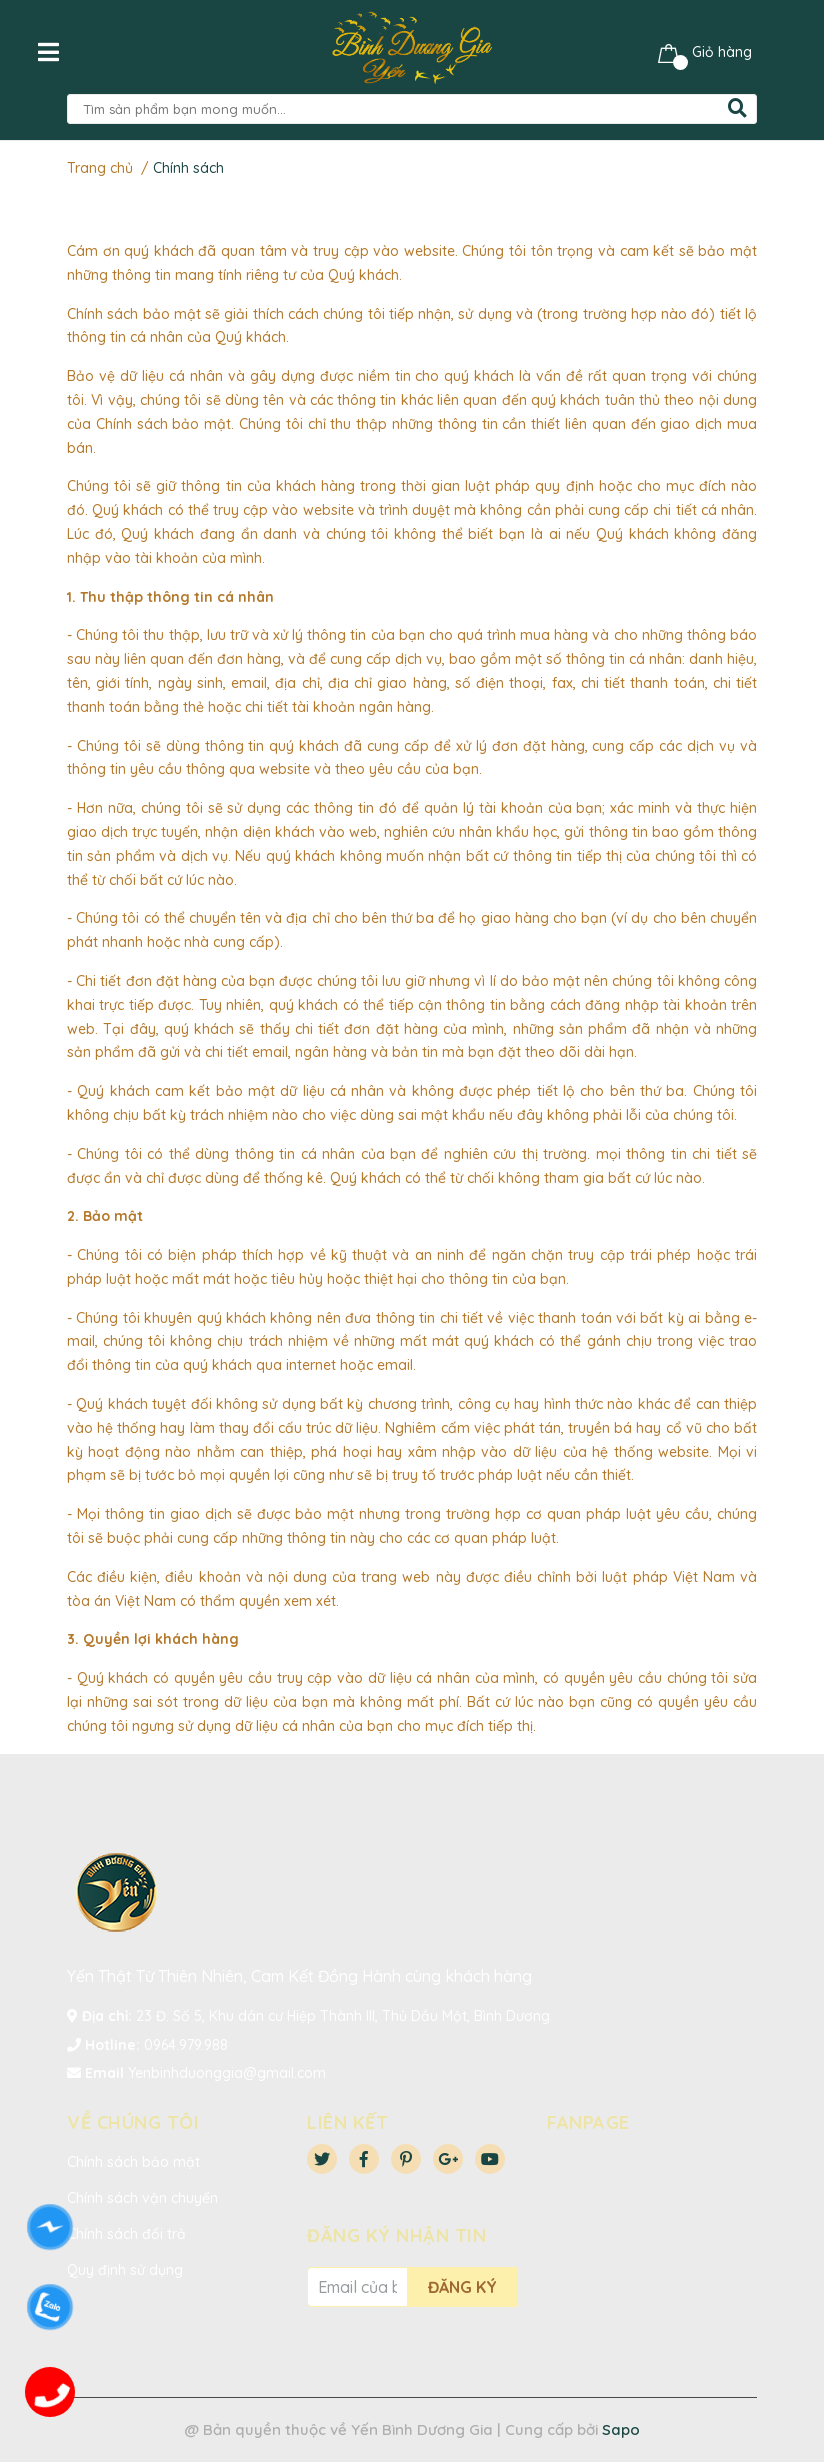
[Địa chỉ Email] (357, 2287)
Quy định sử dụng (125, 2270)
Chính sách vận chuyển (142, 2198)
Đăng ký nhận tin (396, 2235)
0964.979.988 (186, 2045)
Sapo (621, 2429)
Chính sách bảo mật (133, 2162)
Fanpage (588, 2122)
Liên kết (347, 2122)
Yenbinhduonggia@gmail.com (227, 2073)
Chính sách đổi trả (126, 2234)
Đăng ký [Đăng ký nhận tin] (462, 2287)
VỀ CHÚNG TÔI (133, 2122)
